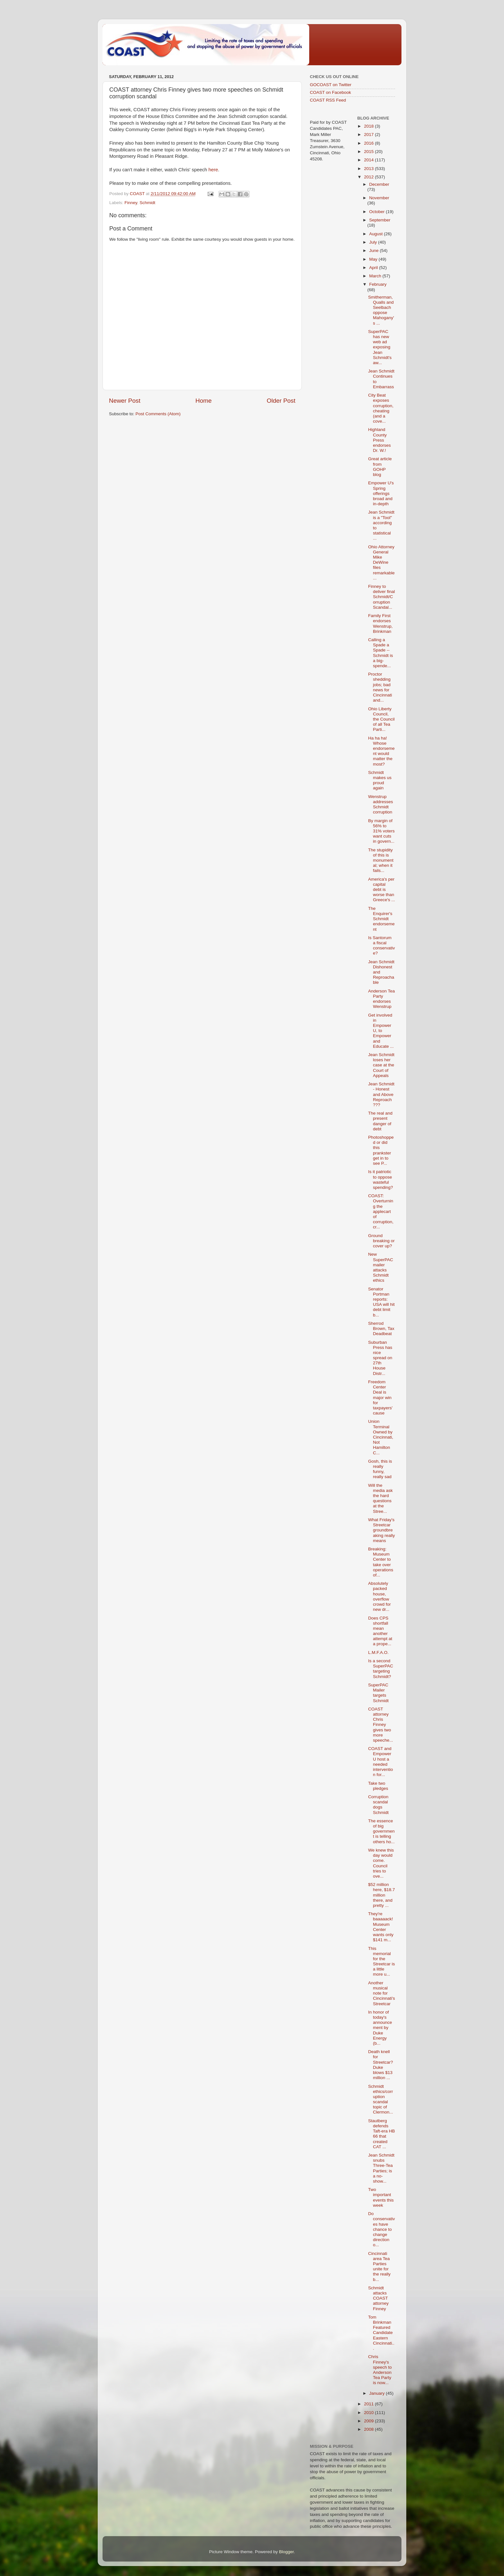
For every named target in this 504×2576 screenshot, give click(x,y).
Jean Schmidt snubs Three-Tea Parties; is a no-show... (381, 2168)
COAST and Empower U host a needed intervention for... (380, 1761)
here (213, 169)
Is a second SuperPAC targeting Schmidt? (380, 1668)
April (374, 267)
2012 (369, 177)
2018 (369, 126)
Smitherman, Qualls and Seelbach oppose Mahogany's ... (381, 310)
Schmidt (147, 202)
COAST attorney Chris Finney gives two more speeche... (380, 1725)
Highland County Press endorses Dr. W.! (379, 440)
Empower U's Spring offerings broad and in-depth (381, 493)
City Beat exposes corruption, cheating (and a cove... (380, 408)
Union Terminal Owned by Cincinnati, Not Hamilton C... (380, 1437)
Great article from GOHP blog (380, 466)
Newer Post (124, 400)
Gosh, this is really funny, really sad (380, 1469)
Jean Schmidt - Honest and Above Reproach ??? (381, 1094)
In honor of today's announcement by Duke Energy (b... (380, 2028)
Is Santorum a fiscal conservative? (381, 945)
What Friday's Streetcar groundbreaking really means (381, 1530)
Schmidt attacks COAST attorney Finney (378, 2298)
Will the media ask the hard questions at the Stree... (380, 1498)
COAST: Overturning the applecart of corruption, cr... (380, 1211)
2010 (369, 2412)
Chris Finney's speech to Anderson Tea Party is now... (380, 2369)
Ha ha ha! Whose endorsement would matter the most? (381, 751)
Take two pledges (378, 1786)
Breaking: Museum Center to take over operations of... (380, 1562)
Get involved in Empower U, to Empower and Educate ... (381, 1031)
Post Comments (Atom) (158, 413)
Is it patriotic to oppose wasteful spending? (380, 1179)
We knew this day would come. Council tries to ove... (381, 1863)
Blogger (286, 2551)
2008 (369, 2429)
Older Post (281, 400)
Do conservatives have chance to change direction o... (381, 2229)
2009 (369, 2421)
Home (203, 400)
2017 (369, 134)
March (375, 276)
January (377, 2393)
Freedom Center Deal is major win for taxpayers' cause (380, 1397)
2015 (369, 151)
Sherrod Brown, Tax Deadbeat (381, 1328)
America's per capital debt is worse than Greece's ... (381, 889)
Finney (130, 202)
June (374, 250)
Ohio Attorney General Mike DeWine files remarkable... (381, 562)
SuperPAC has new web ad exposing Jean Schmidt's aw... (380, 347)
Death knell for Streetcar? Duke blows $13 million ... (380, 2064)
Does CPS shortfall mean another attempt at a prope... (380, 1631)
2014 (369, 159)
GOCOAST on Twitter (330, 84)
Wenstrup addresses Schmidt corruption (380, 804)
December (379, 184)
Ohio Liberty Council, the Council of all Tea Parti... (381, 719)
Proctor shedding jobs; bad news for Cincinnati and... (380, 687)
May (374, 259)
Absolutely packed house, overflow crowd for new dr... (379, 1596)
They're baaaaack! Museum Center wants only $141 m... (380, 1926)
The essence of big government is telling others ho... (381, 1831)
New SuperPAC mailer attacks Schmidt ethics (380, 1267)
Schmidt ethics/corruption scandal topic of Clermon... (380, 2099)
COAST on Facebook (330, 92)
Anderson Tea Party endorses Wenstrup (381, 999)
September (380, 220)
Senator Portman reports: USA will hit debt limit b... (381, 1302)
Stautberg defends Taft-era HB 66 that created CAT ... (381, 2133)
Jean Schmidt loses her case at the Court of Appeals (381, 1065)
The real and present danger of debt (380, 1121)
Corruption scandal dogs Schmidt (378, 1804)
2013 (369, 168)
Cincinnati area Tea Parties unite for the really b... (379, 2266)
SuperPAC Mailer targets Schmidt (378, 1693)
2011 (369, 2403)
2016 (369, 143)
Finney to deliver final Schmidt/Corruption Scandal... (381, 597)
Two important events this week (381, 2197)
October (377, 211)
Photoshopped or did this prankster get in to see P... (381, 1150)
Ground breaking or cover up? (381, 1240)
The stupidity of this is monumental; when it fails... (380, 860)
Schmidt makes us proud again (380, 780)
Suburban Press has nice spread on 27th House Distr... (380, 1358)
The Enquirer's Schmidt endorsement (381, 919)
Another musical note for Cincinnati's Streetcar (381, 1993)
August (376, 233)
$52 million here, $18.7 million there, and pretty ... (381, 1895)
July (373, 242)
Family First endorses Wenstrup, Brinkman (380, 623)
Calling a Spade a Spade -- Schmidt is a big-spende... (380, 652)
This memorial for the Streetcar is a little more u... (381, 1961)
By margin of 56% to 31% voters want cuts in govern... (381, 831)
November (379, 197)
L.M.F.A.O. (378, 1652)
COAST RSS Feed (328, 100)
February (378, 284)
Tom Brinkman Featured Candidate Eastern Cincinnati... (381, 2333)
